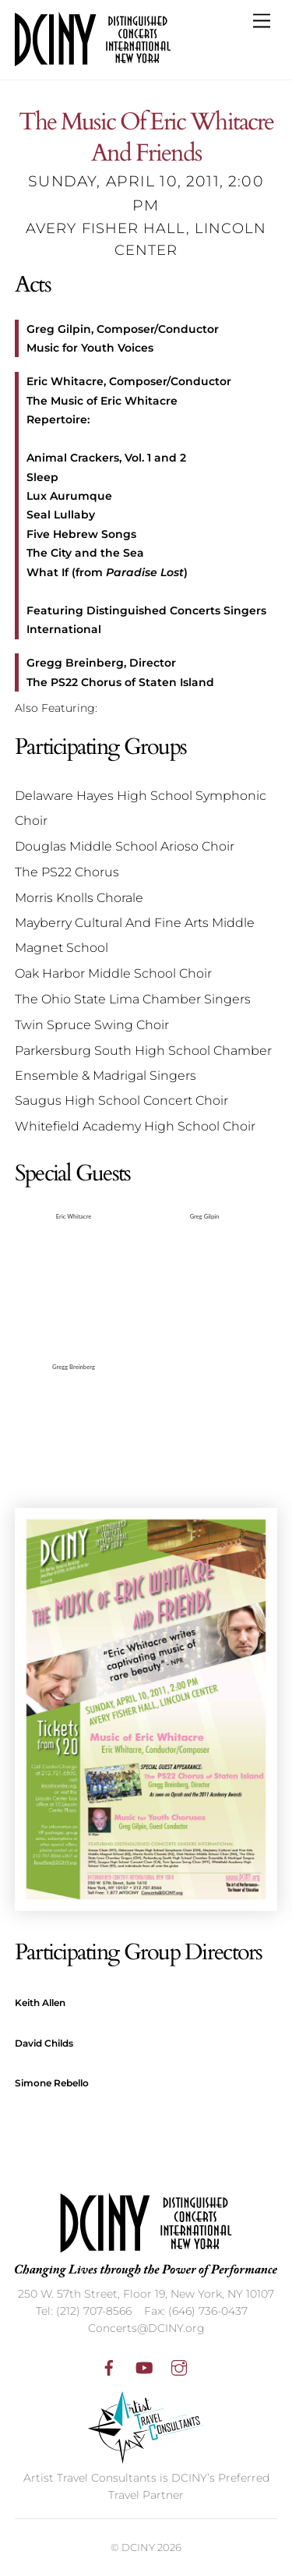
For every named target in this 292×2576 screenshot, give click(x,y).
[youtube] (144, 2366)
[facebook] (109, 2366)
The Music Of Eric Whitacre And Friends (146, 138)
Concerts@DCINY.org (146, 2328)
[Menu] (261, 21)
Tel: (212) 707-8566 (84, 2311)
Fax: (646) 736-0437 (196, 2311)
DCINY (138, 2547)
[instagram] (179, 2366)
